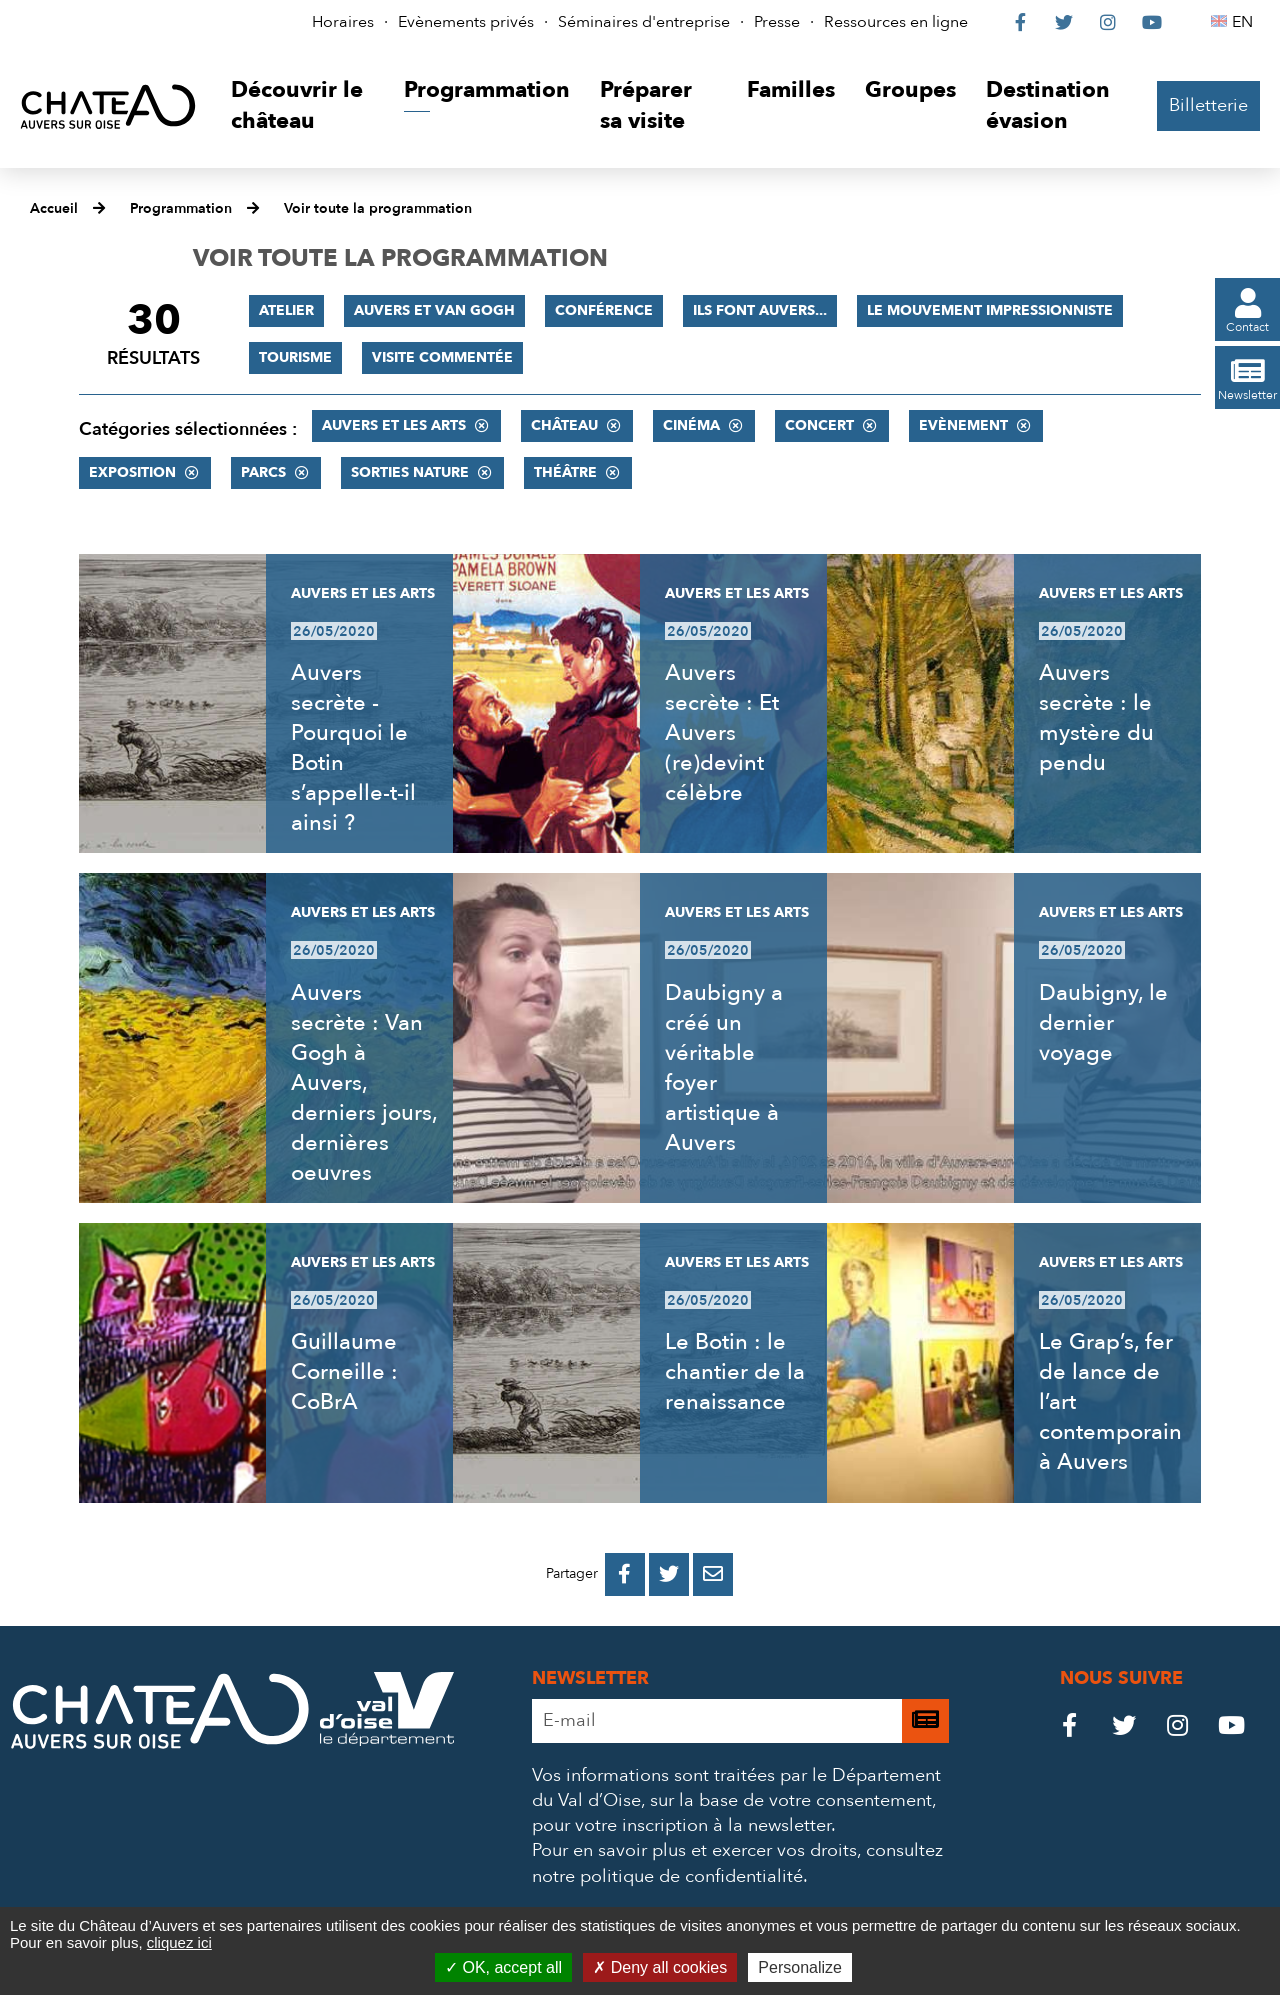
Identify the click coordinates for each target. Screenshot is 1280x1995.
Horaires (343, 22)
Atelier (286, 310)
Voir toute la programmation (378, 208)
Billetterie (1208, 105)
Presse (777, 22)
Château (564, 425)
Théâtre (565, 472)
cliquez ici (179, 1942)
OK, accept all (503, 1967)
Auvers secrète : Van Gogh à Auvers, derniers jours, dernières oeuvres (364, 1083)
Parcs (263, 472)
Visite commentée (442, 357)
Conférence (604, 310)
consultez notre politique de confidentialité (737, 1863)
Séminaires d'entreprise (644, 22)
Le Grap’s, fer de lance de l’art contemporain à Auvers (1110, 1402)
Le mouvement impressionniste (990, 310)
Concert (819, 425)
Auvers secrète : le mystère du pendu (1096, 718)
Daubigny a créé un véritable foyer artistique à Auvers (724, 1068)
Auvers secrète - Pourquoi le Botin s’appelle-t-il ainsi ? (353, 748)
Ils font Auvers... (760, 310)
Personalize (800, 1967)
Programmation (181, 208)
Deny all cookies (660, 1967)
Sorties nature (410, 472)
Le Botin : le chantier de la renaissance (735, 1372)
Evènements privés (466, 22)
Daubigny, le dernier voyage (1103, 1023)
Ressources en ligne (896, 22)
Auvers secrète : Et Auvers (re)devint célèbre (722, 733)
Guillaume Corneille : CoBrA (344, 1372)
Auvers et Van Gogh (434, 310)
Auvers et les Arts (394, 425)
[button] (302, 106)
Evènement (963, 425)
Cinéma (691, 425)
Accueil (54, 208)
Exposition (132, 472)
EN (1245, 22)
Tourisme (295, 357)
